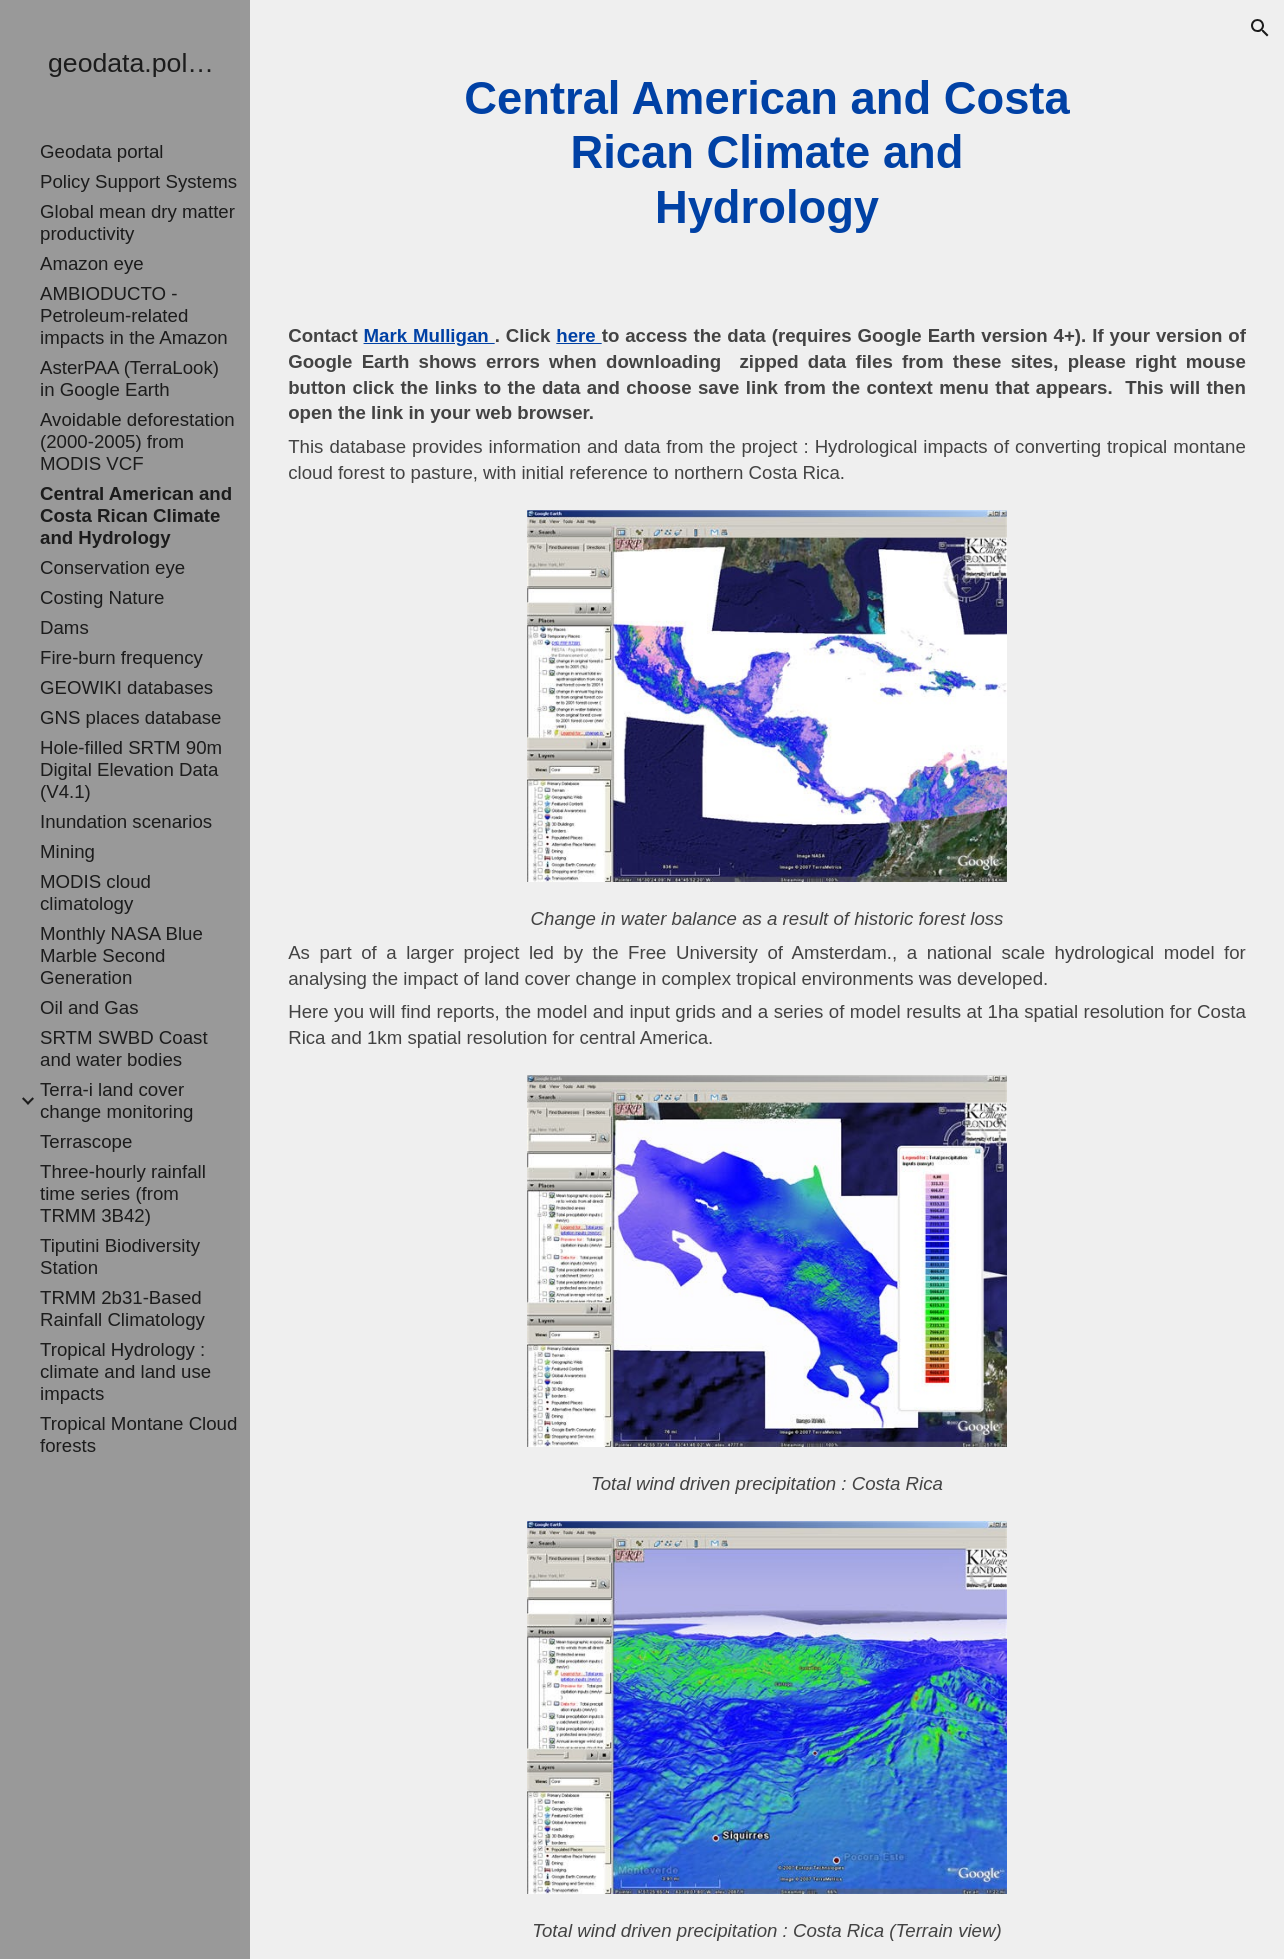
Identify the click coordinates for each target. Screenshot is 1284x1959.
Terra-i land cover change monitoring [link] (117, 1100)
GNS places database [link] (131, 717)
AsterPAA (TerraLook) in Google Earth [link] (129, 378)
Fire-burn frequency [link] (121, 657)
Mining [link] (67, 851)
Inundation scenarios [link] (126, 821)
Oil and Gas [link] (89, 1007)
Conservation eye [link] (112, 567)
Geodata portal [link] (101, 151)
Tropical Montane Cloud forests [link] (138, 1434)
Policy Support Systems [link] (138, 181)
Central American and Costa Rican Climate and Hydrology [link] (136, 515)
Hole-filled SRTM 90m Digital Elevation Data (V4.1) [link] (131, 769)
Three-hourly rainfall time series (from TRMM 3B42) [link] (123, 1193)
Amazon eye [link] (92, 263)
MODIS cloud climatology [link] (95, 892)
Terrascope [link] (86, 1141)
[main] (766, 153)
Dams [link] (64, 627)
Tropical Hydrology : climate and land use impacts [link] (125, 1371)
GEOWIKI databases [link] (126, 687)
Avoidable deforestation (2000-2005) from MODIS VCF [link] (137, 441)
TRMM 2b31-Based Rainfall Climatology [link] (122, 1308)
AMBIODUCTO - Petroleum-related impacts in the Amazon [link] (134, 315)
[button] (1260, 28)
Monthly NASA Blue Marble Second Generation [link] (121, 955)
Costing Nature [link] (102, 597)
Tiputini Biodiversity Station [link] (120, 1256)
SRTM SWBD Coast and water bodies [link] (124, 1048)
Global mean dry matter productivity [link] (137, 222)
